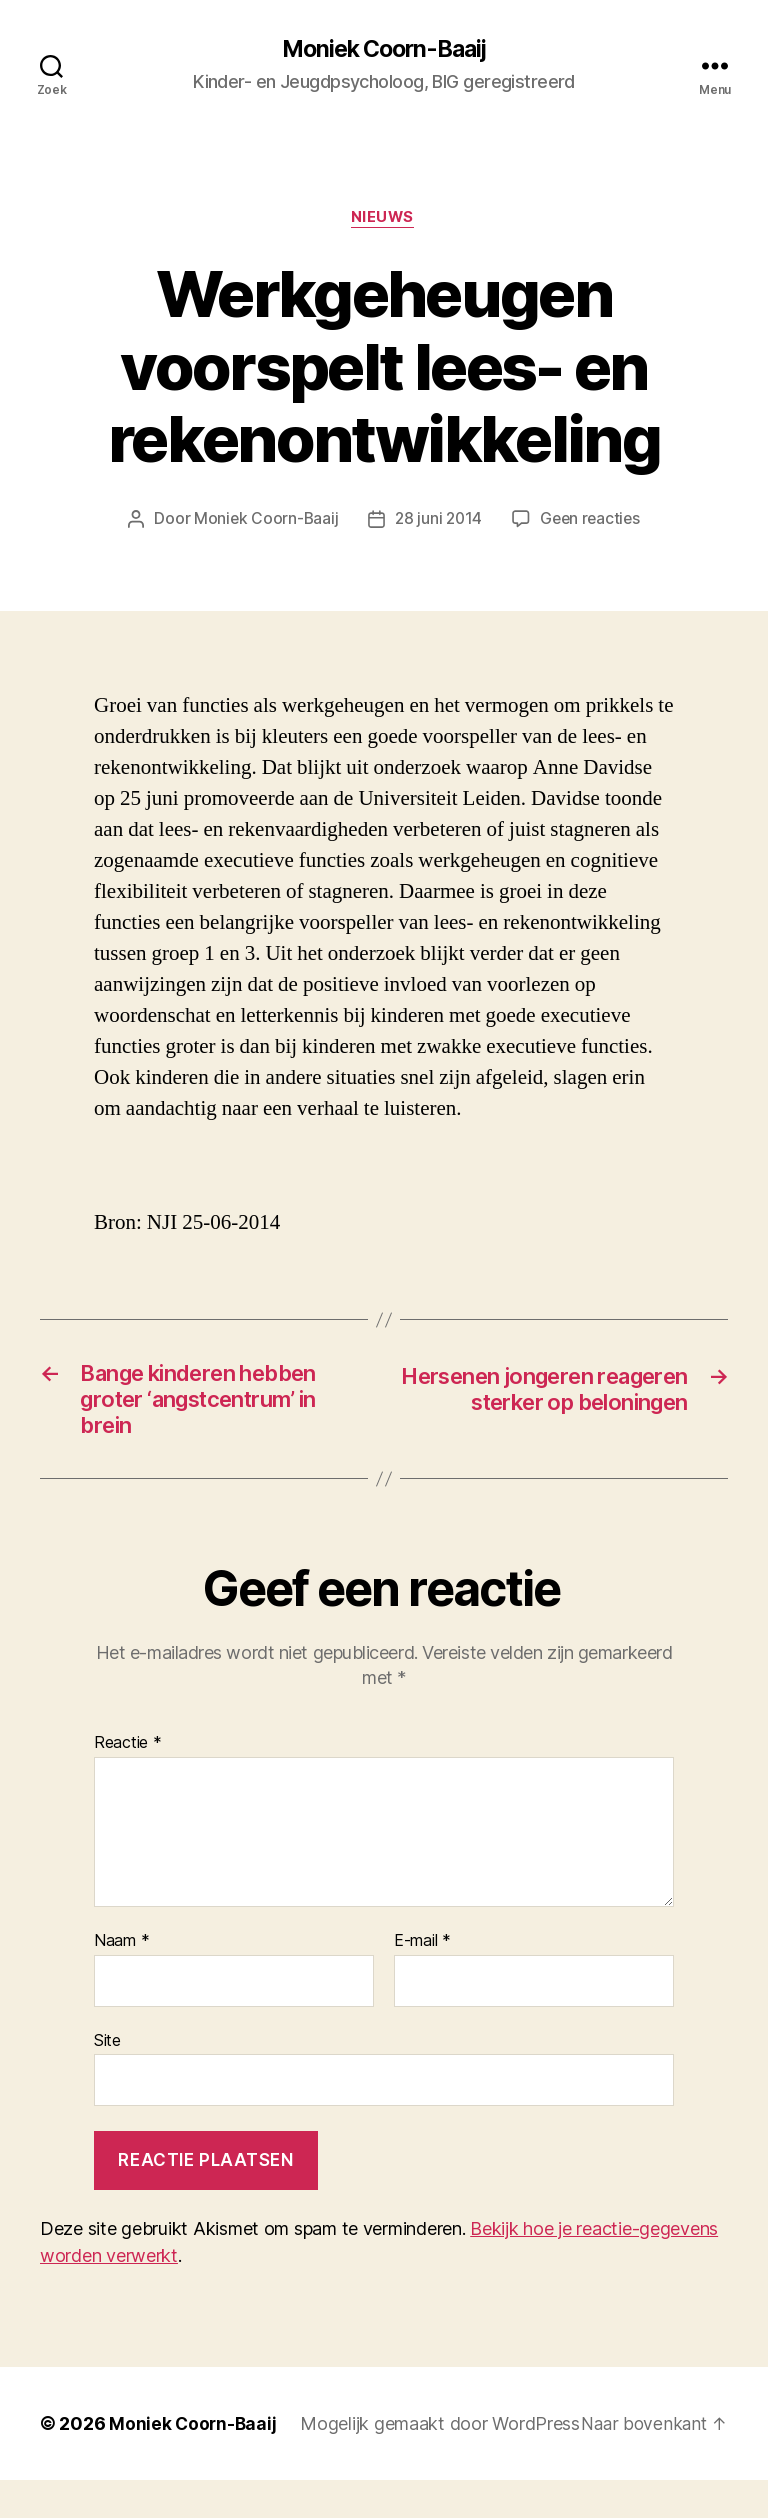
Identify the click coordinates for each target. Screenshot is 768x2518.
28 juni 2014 (438, 521)
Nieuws (384, 220)
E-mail (422, 1953)
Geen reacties (593, 521)
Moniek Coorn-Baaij (383, 50)
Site (107, 2051)
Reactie (128, 1755)
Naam (121, 1953)
